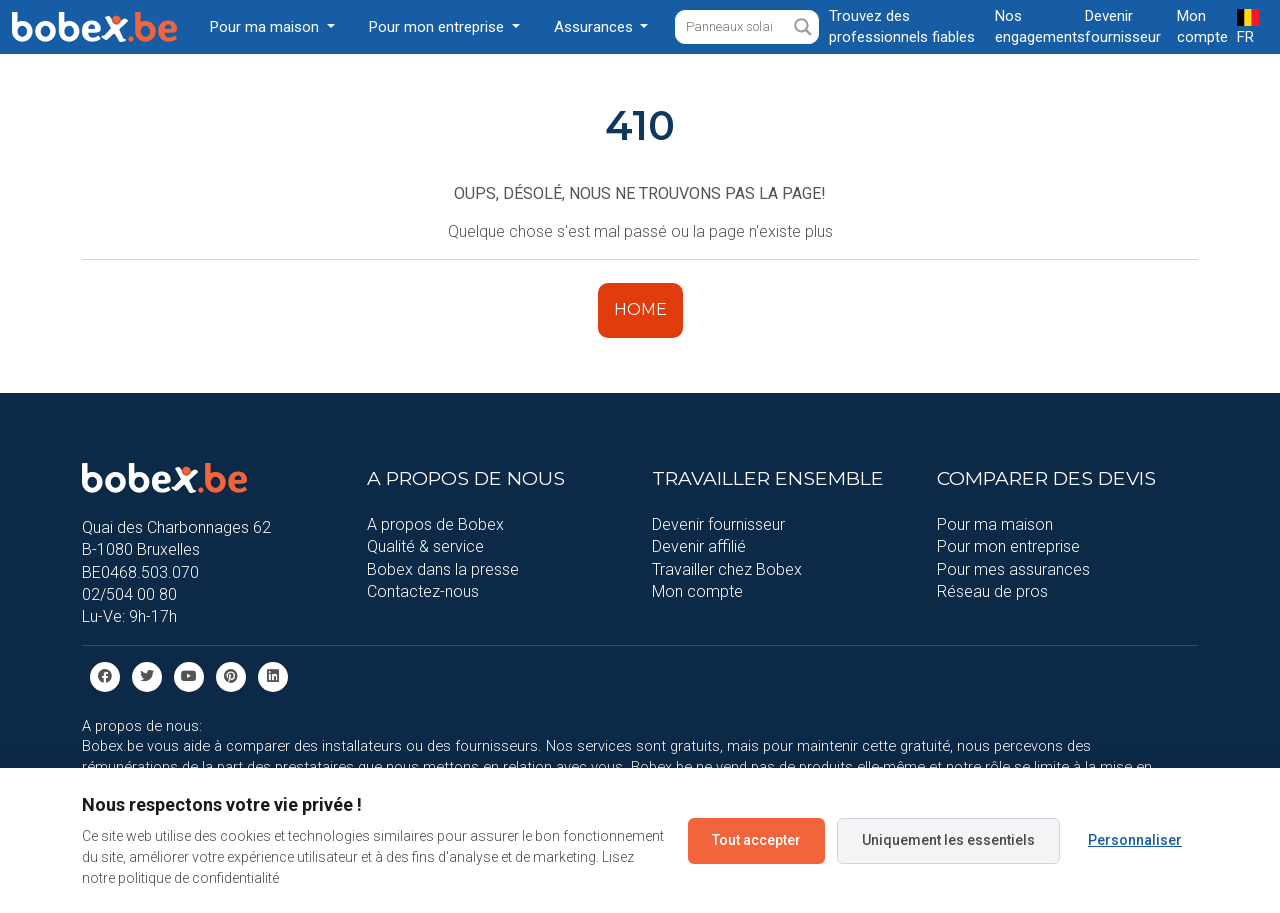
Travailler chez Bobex (727, 569)
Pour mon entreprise (1008, 546)
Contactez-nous (423, 591)
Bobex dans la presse (443, 569)
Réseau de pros (992, 591)
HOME (640, 309)
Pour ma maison (995, 524)
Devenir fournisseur (718, 524)
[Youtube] (189, 675)
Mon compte (697, 591)
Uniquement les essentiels (948, 840)
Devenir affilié (699, 546)
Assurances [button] (595, 27)
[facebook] (105, 675)
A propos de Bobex (435, 524)
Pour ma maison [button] (266, 27)
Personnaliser (1135, 840)
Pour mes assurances (1013, 569)
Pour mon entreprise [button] (438, 27)
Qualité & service (425, 546)
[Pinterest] (231, 675)
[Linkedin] (273, 675)
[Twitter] (147, 675)
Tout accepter (756, 840)
